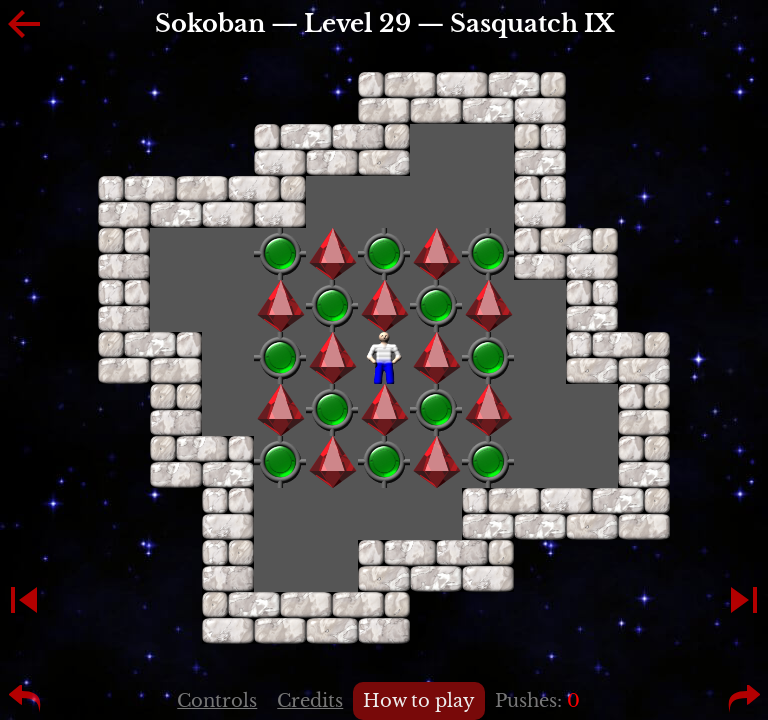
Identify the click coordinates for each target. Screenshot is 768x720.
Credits (310, 701)
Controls (217, 701)
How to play (419, 701)
